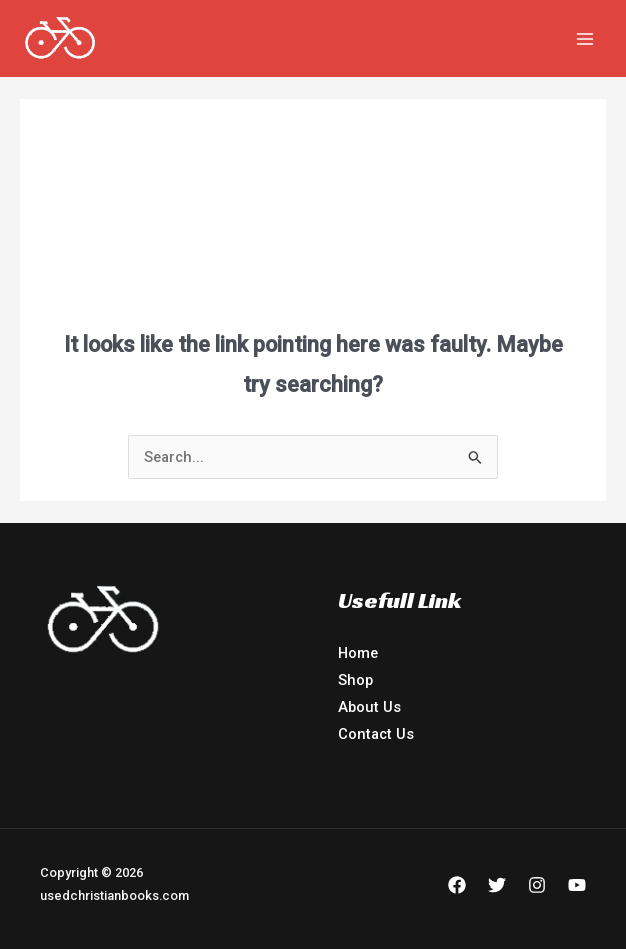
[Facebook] (457, 885)
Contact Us (376, 734)
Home (358, 653)
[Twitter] (497, 885)
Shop (355, 680)
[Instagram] (537, 885)
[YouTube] (577, 885)
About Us (369, 707)
